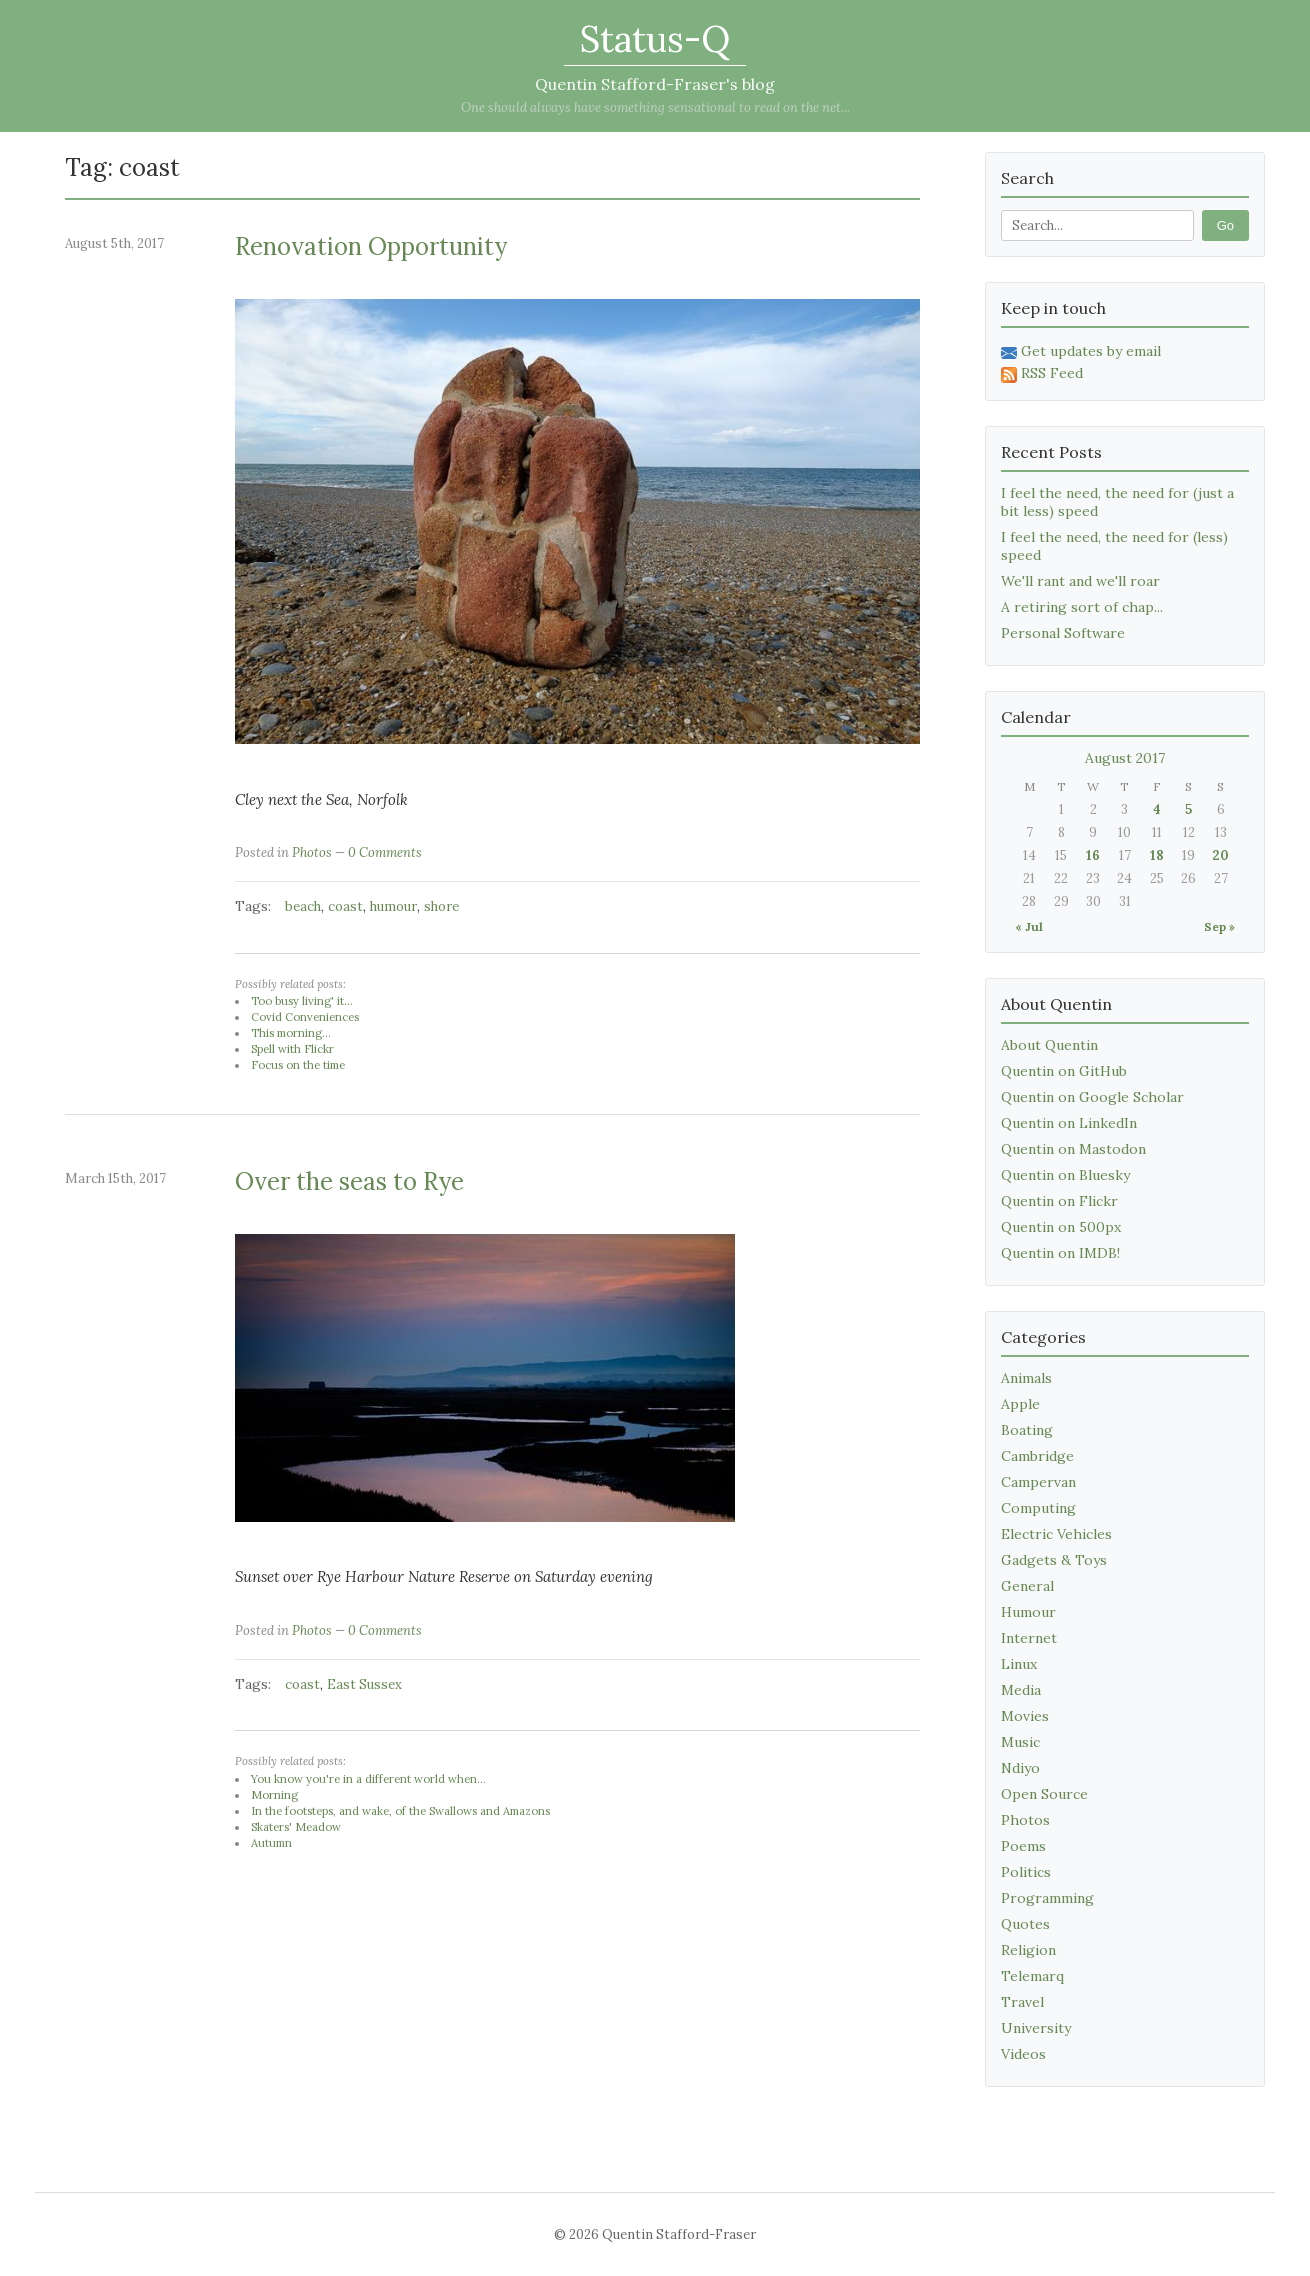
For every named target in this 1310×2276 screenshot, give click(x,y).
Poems (1023, 1846)
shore (441, 906)
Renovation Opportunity (371, 246)
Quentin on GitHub (1064, 1071)
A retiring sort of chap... (1082, 607)
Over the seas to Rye (349, 1181)
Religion (1028, 1950)
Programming (1047, 1898)
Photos (312, 852)
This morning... (291, 1033)
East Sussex (364, 1684)
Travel (1022, 2002)
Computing (1038, 1508)
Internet (1029, 1638)
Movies (1025, 1716)
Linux (1019, 1664)
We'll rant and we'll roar (1080, 581)
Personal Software (1063, 633)
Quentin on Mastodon (1073, 1149)
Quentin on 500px (1061, 1227)
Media (1021, 1690)
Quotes (1025, 1924)
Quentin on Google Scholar (1092, 1097)
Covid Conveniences (305, 1017)
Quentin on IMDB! (1060, 1253)
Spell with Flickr (292, 1049)
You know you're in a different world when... (368, 1779)
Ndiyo (1020, 1768)
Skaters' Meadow (296, 1827)
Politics (1026, 1872)
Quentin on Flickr (1059, 1201)
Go (1225, 225)
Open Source (1044, 1794)
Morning (274, 1795)
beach (303, 906)
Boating (1027, 1430)
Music (1020, 1742)
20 (1220, 855)
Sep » (1219, 926)
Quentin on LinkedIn (1069, 1123)
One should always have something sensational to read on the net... (655, 107)
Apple (1020, 1404)
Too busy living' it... (302, 1001)
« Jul (1029, 926)
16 (1093, 855)
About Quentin (1049, 1045)
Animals (1026, 1378)
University (1036, 2028)
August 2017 (1125, 758)
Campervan (1038, 1482)
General (1027, 1586)
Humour (1028, 1612)
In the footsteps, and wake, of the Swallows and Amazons (400, 1811)
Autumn (271, 1843)
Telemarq (1032, 1976)
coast (345, 906)
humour (393, 906)
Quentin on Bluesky (1065, 1175)
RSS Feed (1042, 373)
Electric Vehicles (1056, 1534)
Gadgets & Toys (1054, 1560)
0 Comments (385, 852)
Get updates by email (1081, 351)
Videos (1023, 2054)
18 (1157, 855)
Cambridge (1037, 1456)
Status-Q (655, 39)
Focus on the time (298, 1065)
